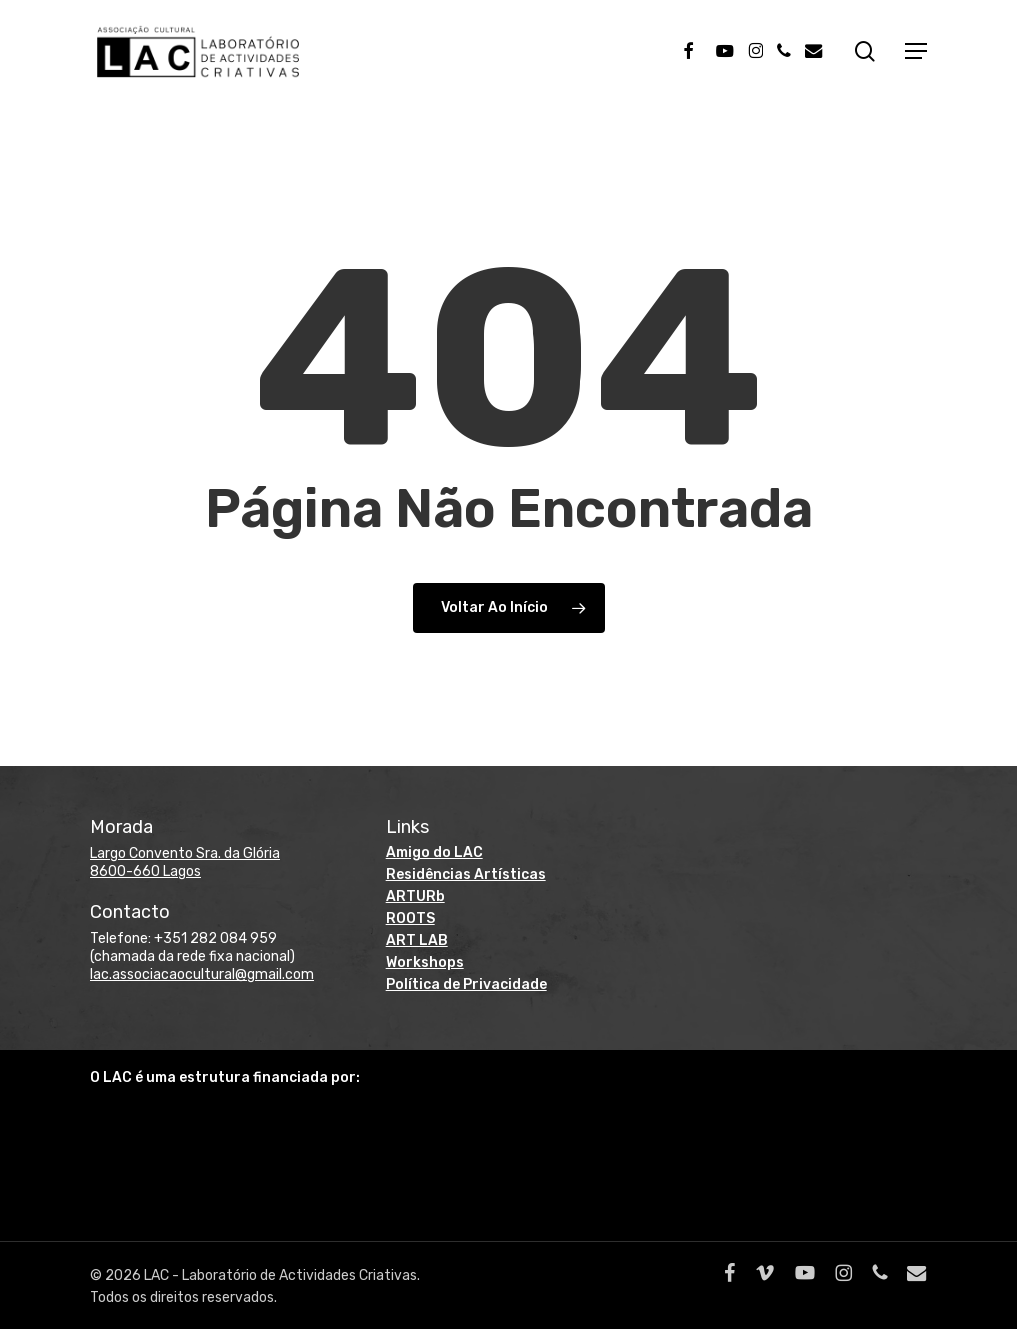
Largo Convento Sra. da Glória (185, 853)
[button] (916, 56)
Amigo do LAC (434, 852)
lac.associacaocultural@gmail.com (202, 974)
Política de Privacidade (466, 984)
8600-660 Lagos (145, 871)
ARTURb (415, 896)
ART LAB (417, 940)
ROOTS (410, 918)
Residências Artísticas (466, 874)
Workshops (425, 962)
